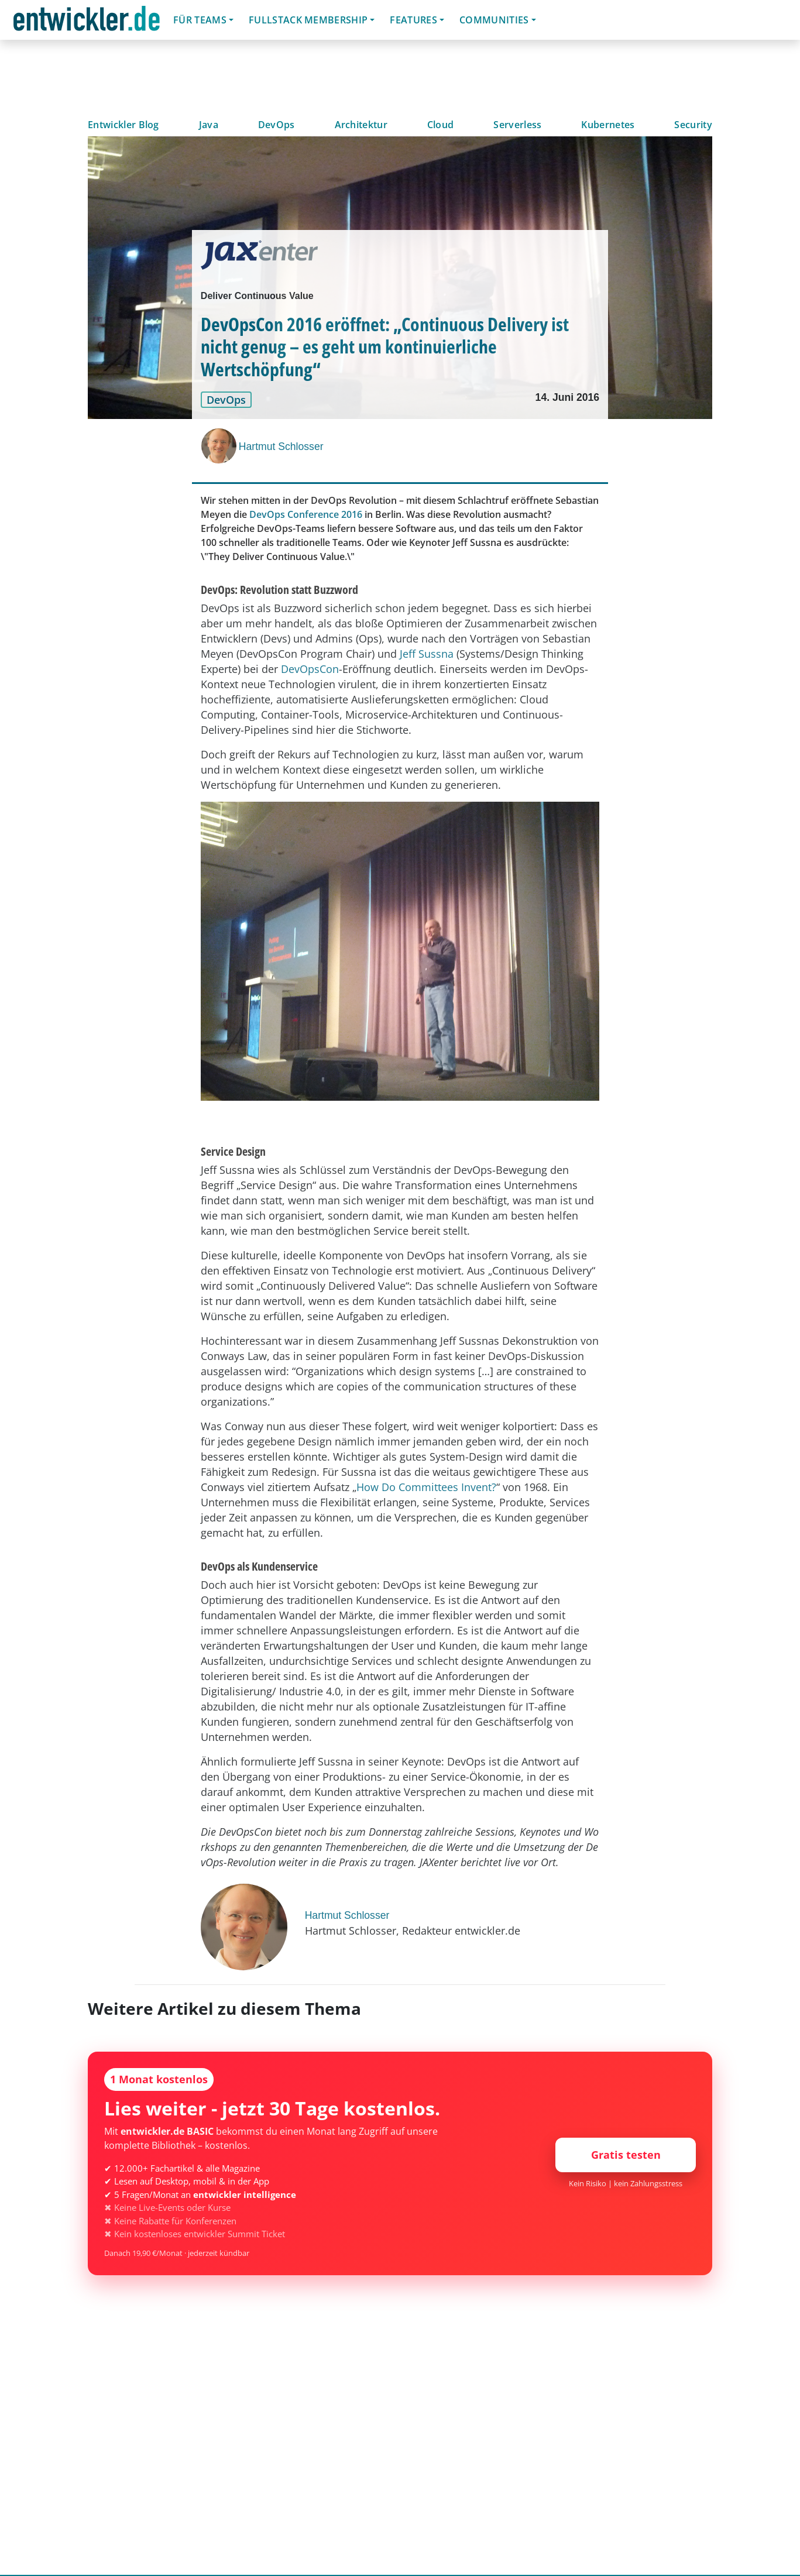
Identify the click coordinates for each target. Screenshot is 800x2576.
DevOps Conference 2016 (305, 514)
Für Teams (199, 19)
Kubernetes (607, 124)
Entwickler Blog (123, 124)
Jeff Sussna (427, 654)
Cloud (440, 124)
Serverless (517, 124)
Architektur (361, 124)
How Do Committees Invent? (426, 1487)
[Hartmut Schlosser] (220, 445)
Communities (494, 19)
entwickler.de (86, 22)
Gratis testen (626, 2155)
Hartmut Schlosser (281, 446)
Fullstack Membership (308, 19)
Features (413, 19)
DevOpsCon (310, 669)
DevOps (276, 124)
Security (693, 124)
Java (208, 124)
